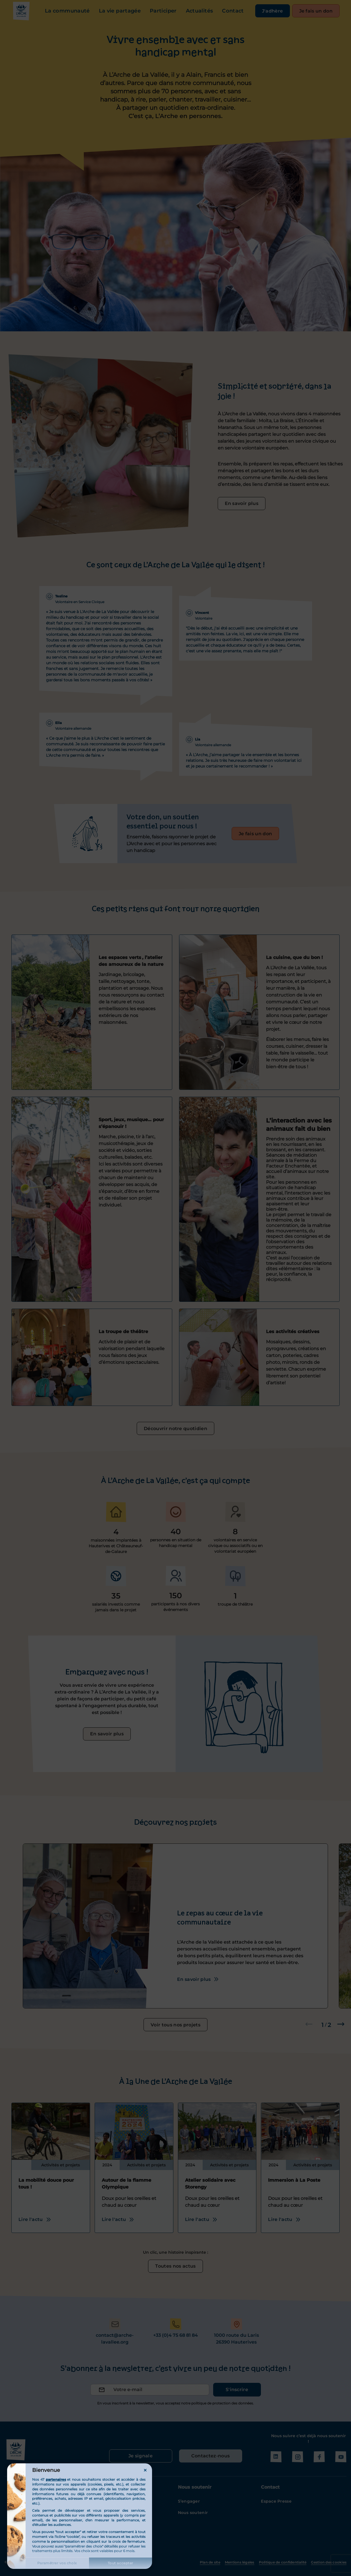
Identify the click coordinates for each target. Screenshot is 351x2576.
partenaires (56, 2479)
